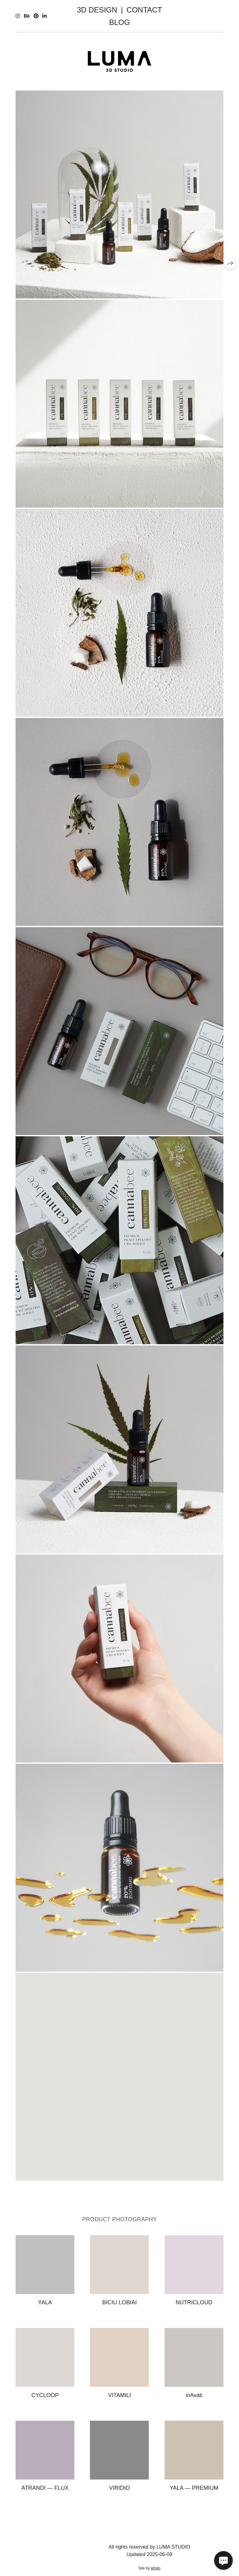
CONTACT (144, 10)
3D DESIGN (97, 10)
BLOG (119, 22)
